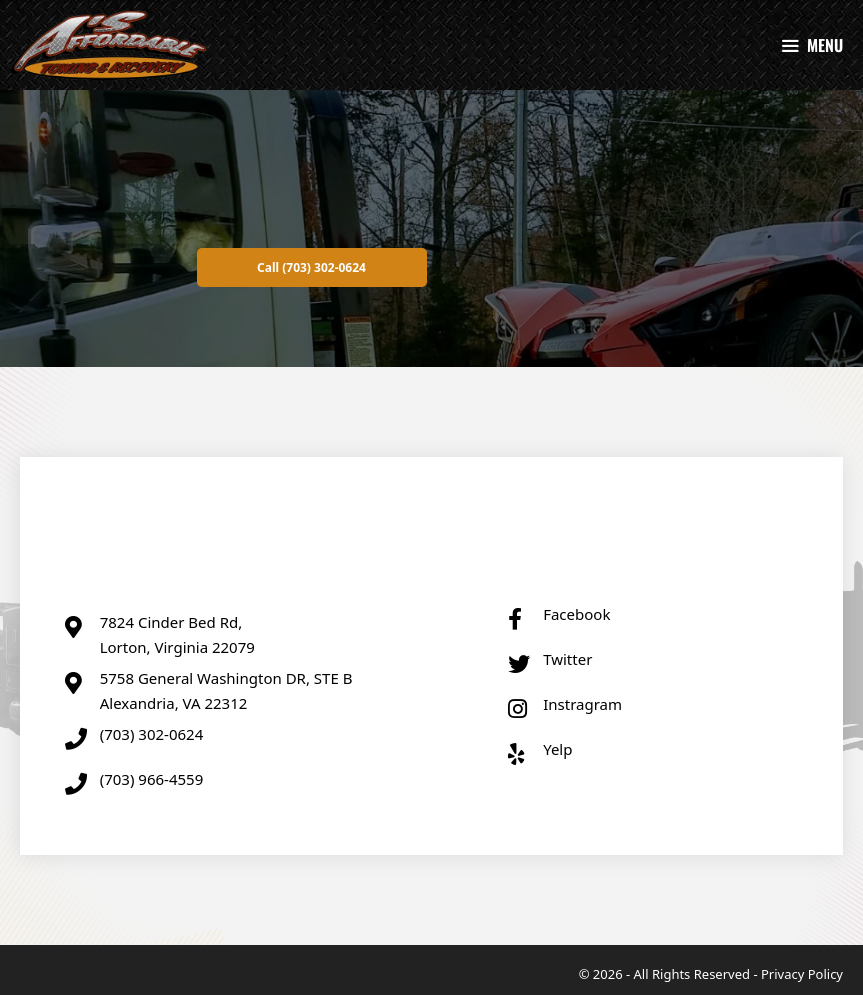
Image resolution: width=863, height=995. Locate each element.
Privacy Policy (802, 974)
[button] (312, 267)
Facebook (576, 614)
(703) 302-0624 (152, 734)
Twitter (567, 659)
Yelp (557, 749)
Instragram (582, 704)
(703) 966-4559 (152, 779)
